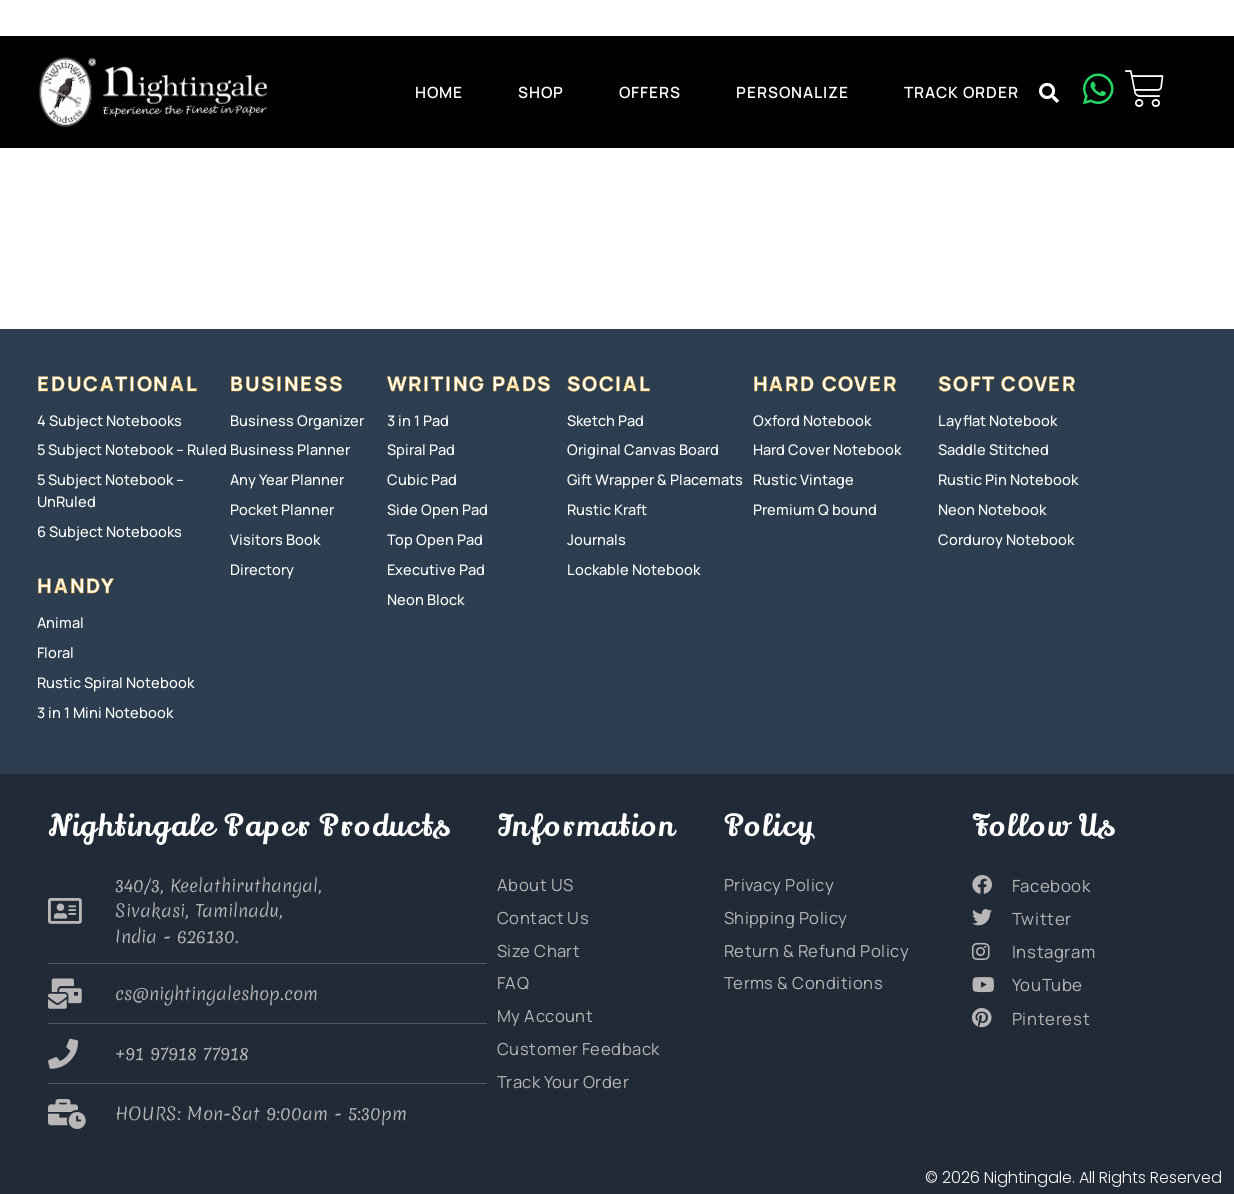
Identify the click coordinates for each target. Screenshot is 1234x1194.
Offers (650, 92)
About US (531, 876)
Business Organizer (290, 420)
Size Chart (534, 940)
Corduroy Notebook (1001, 536)
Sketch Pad (604, 420)
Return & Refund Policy (808, 940)
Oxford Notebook (808, 420)
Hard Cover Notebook (822, 449)
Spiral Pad (419, 449)
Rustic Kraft (605, 507)
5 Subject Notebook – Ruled (126, 449)
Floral (54, 647)
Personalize (792, 92)
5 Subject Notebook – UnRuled (106, 489)
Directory (260, 565)
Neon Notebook (988, 507)
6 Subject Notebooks (105, 528)
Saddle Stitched (989, 449)
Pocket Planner (279, 507)
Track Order (961, 92)
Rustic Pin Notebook (1003, 478)
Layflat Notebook (994, 420)
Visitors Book (271, 536)
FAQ (512, 972)
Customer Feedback (570, 1036)
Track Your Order (558, 1068)
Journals (594, 536)
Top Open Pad (431, 536)
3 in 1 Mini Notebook (100, 705)
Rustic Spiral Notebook (110, 676)
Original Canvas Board (637, 449)
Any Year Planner (284, 478)
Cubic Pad (419, 478)
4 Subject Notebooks (104, 420)
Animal (58, 618)
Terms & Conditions (795, 972)
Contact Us (538, 908)
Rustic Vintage (800, 478)
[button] (1049, 93)
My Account (540, 1004)
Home (439, 92)
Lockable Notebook (628, 565)
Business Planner (284, 449)
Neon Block (423, 594)
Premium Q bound (809, 507)
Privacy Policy (774, 876)
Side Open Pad (433, 507)
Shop (541, 92)
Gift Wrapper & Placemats (650, 478)
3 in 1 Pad (416, 420)
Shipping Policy (780, 908)
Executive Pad (433, 565)
